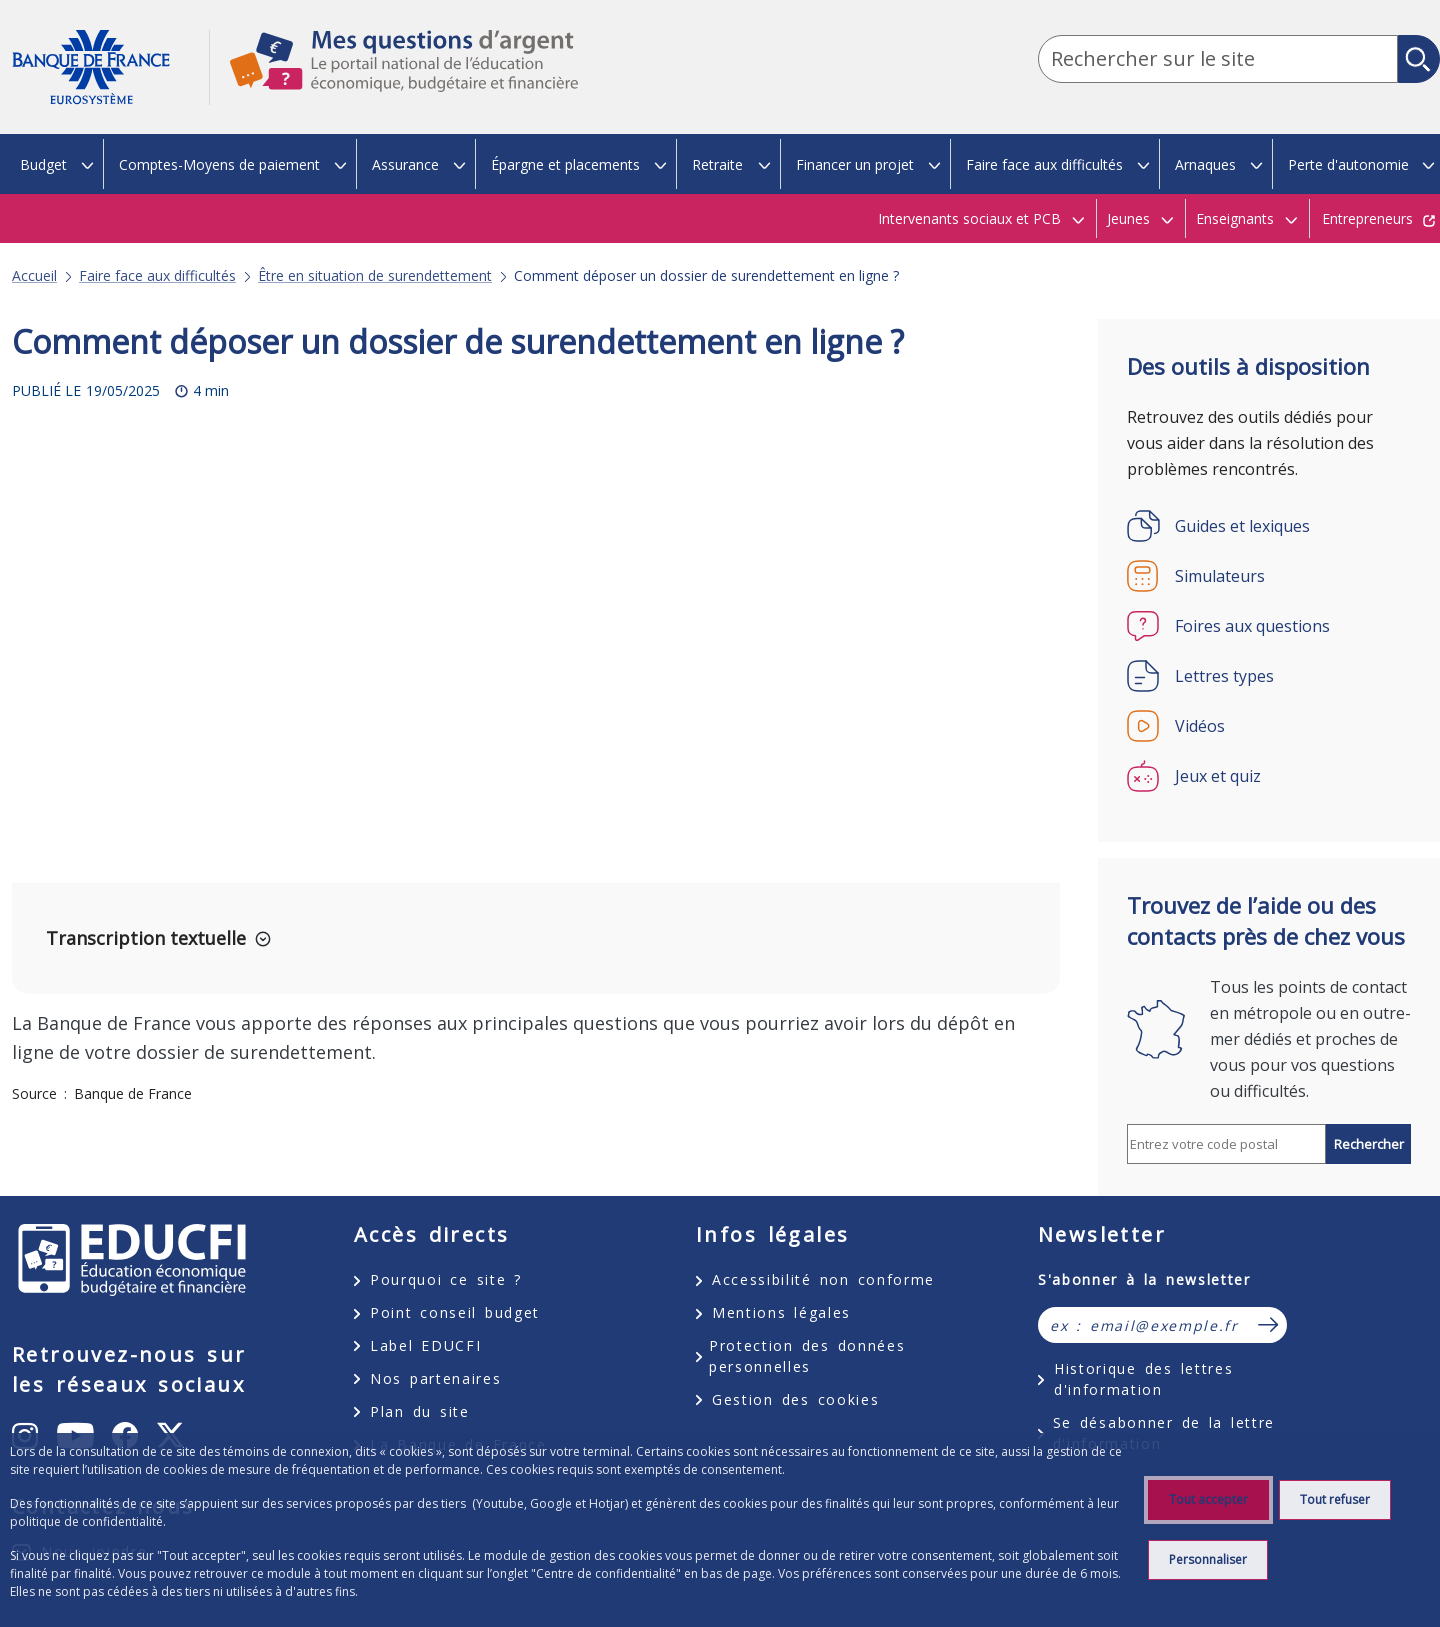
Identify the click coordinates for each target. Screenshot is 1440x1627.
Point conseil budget (455, 1312)
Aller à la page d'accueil (110, 67)
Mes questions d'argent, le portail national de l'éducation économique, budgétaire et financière (394, 79)
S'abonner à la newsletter (1144, 1279)
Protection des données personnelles (807, 1356)
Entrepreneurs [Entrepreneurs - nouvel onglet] (1367, 218)
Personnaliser (1208, 1559)
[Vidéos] (1269, 726)
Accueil (34, 276)
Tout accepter (1208, 1499)
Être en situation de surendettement (375, 276)
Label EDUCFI (425, 1345)
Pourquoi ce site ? (446, 1279)
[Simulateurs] (1269, 576)
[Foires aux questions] (1269, 626)
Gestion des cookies (795, 1399)
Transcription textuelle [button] (146, 938)
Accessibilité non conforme (823, 1279)
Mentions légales (781, 1312)
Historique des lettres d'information (1143, 1379)
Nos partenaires (435, 1378)
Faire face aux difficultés (157, 276)
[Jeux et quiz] (1269, 776)
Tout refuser (1335, 1499)
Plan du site (420, 1411)
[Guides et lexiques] (1269, 526)
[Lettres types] (1269, 676)
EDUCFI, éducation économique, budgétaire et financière (132, 1260)
